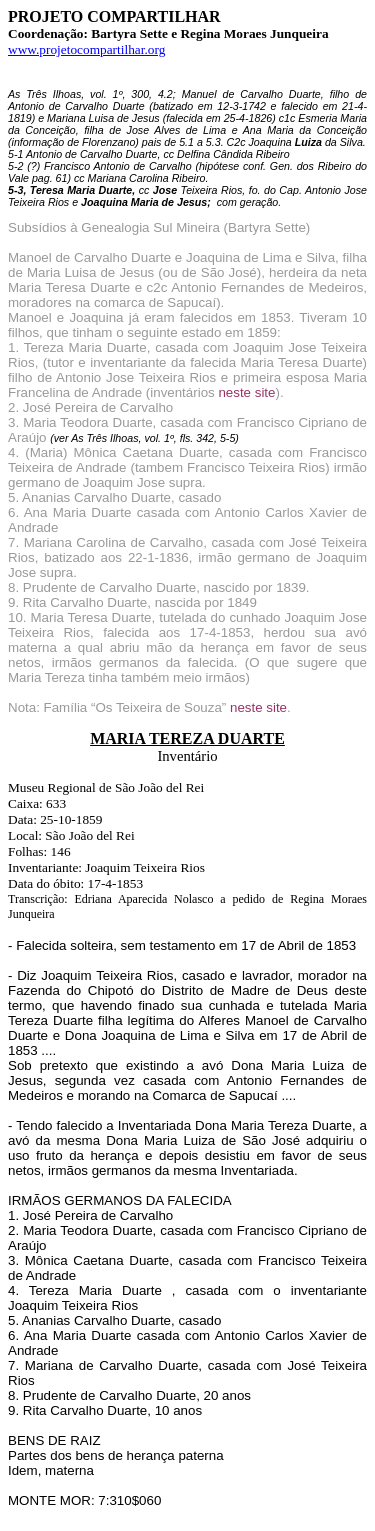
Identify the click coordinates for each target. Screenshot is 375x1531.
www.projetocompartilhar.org (86, 49)
